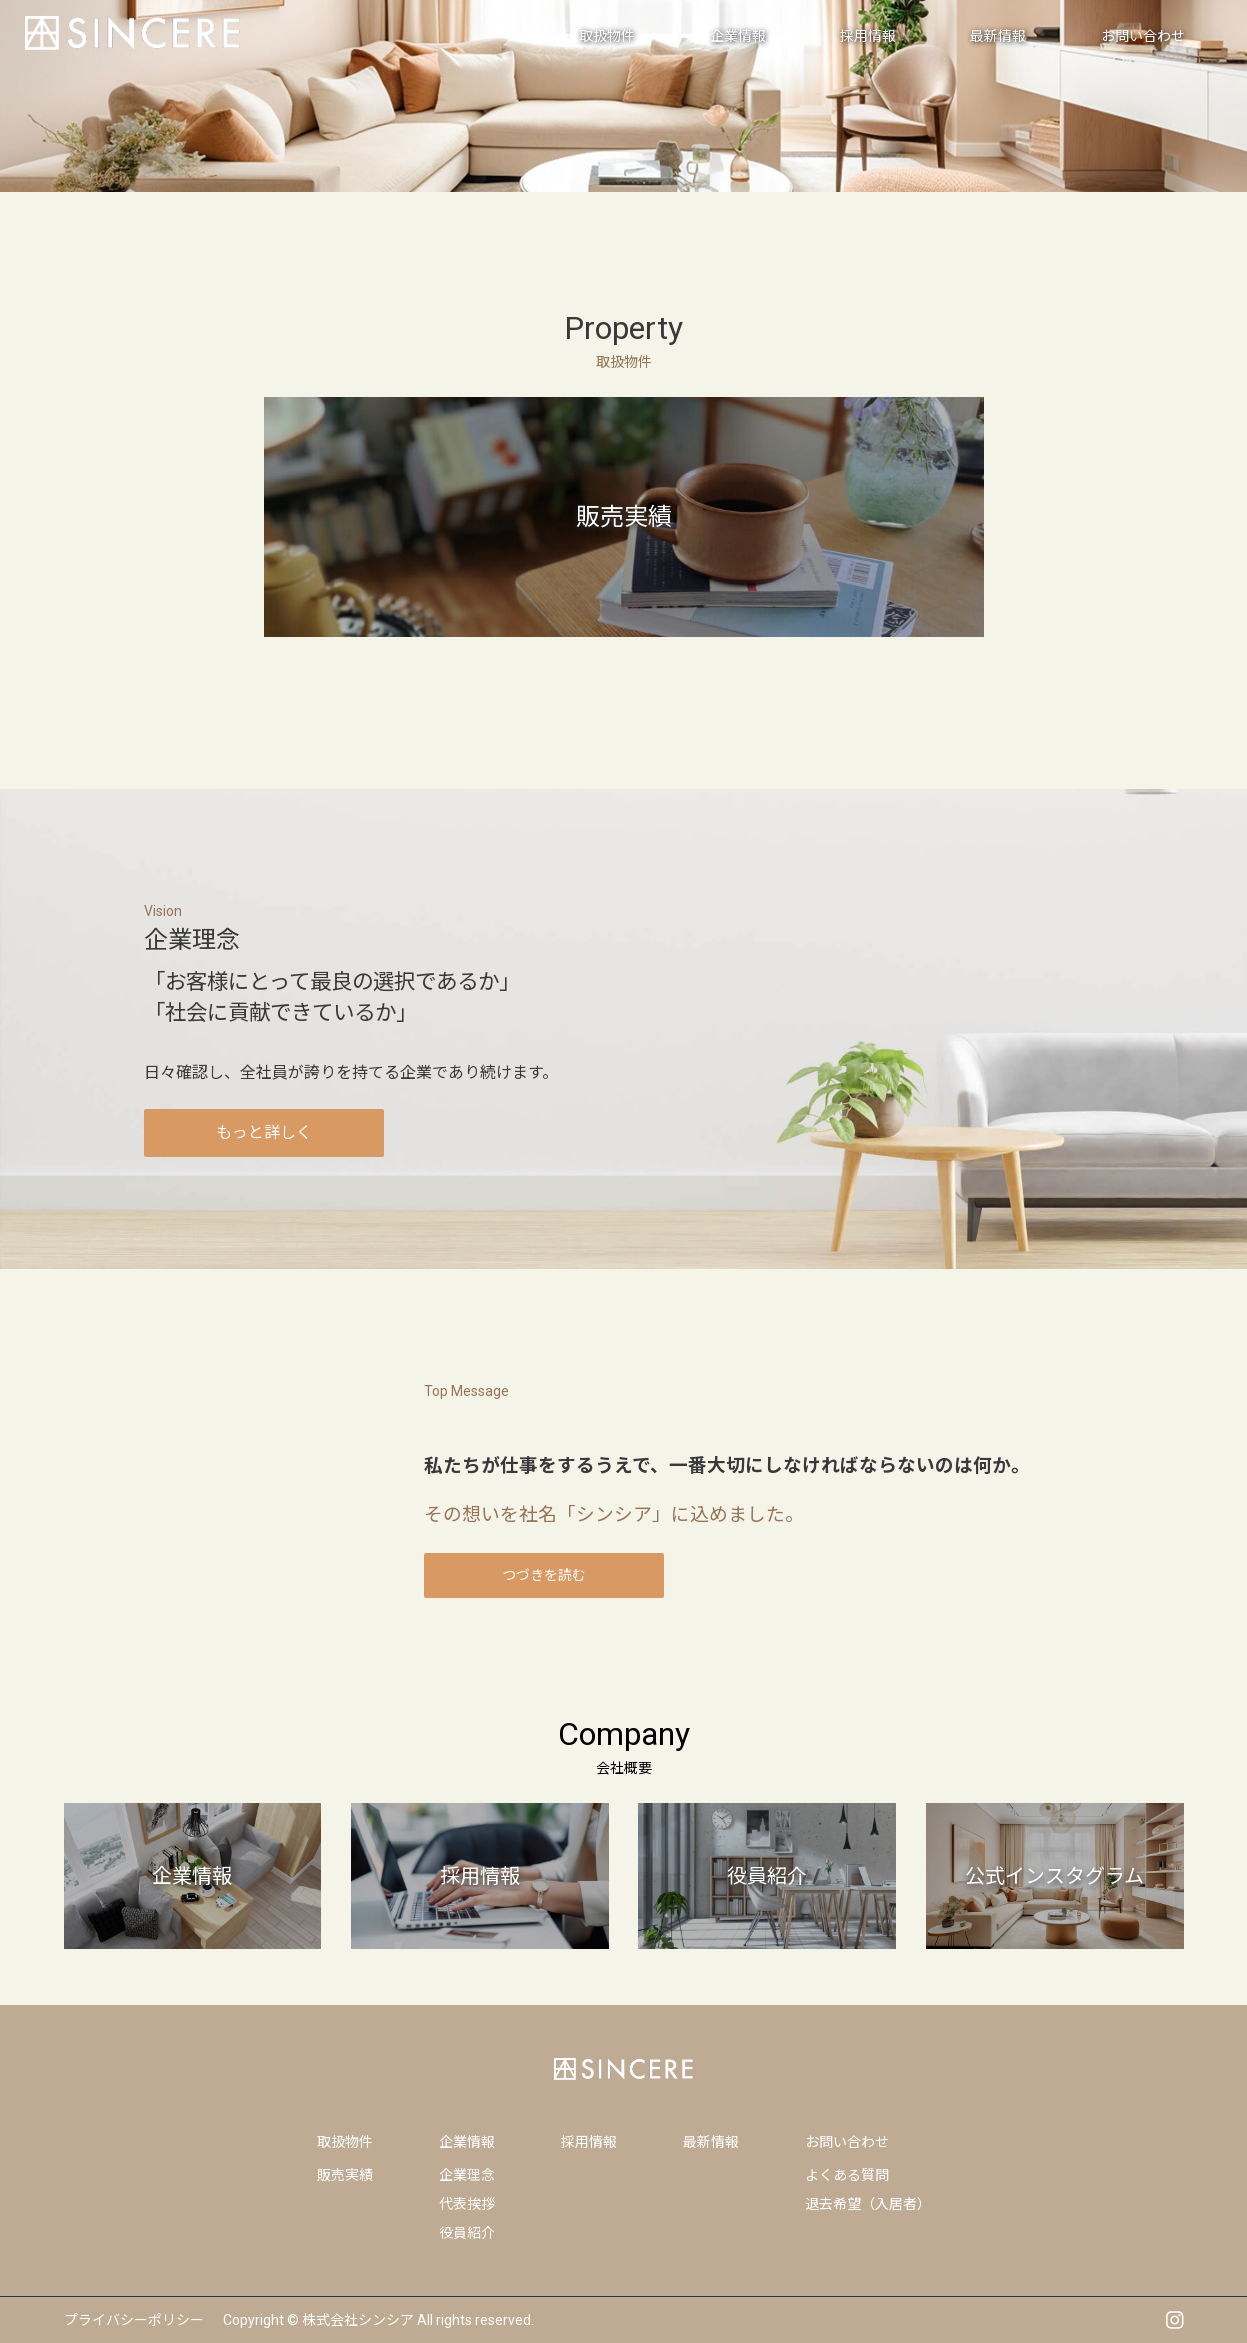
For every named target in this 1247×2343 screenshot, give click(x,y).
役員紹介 (467, 2233)
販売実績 (345, 2175)
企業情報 (467, 2142)
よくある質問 (847, 2175)
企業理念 (467, 2175)
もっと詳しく (264, 1132)
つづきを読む (544, 1575)
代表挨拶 (467, 2204)
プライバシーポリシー (134, 2320)
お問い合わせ (847, 2142)
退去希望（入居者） (868, 2204)
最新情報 (711, 2142)
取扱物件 (345, 2142)
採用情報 (589, 2142)
